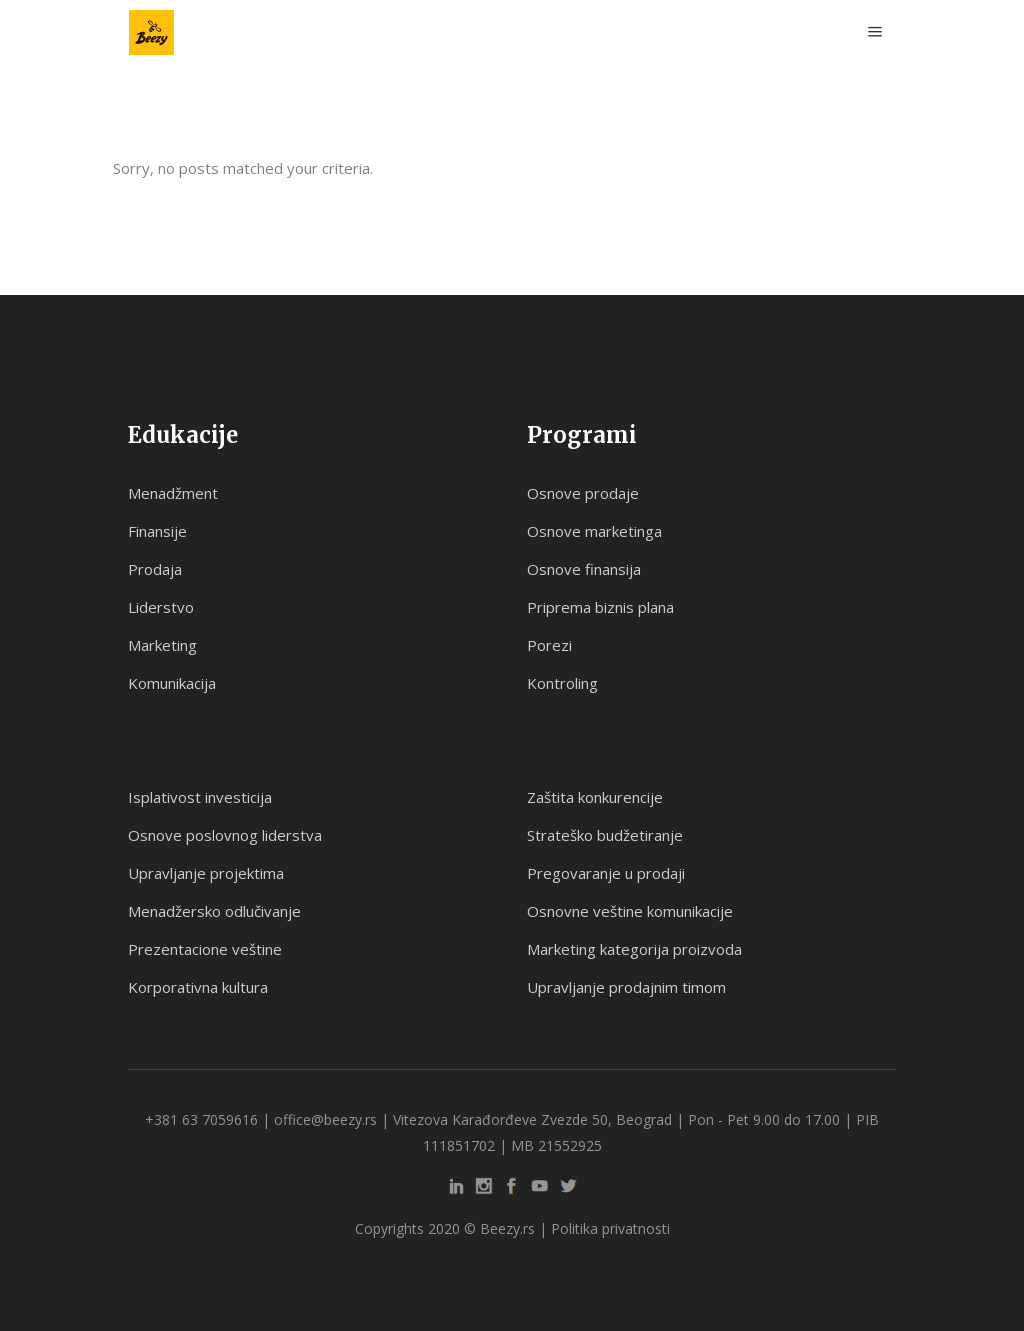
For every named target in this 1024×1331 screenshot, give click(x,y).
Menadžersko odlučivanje (214, 911)
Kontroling (562, 683)
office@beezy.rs (325, 1119)
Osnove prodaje (583, 493)
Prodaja (155, 569)
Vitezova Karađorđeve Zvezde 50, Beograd (532, 1119)
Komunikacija (172, 683)
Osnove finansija (584, 569)
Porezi (549, 645)
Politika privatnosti (610, 1228)
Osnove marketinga (594, 531)
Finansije (157, 531)
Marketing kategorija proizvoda (634, 949)
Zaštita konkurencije (595, 797)
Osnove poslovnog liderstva (225, 835)
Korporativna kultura (198, 987)
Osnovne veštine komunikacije (630, 911)
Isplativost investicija (200, 797)
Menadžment (173, 493)
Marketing (162, 645)
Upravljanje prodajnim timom (626, 987)
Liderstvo (161, 607)
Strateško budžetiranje (605, 835)
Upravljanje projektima (206, 873)
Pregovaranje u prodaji (606, 873)
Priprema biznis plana (600, 607)
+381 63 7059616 (201, 1119)
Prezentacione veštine (205, 949)
